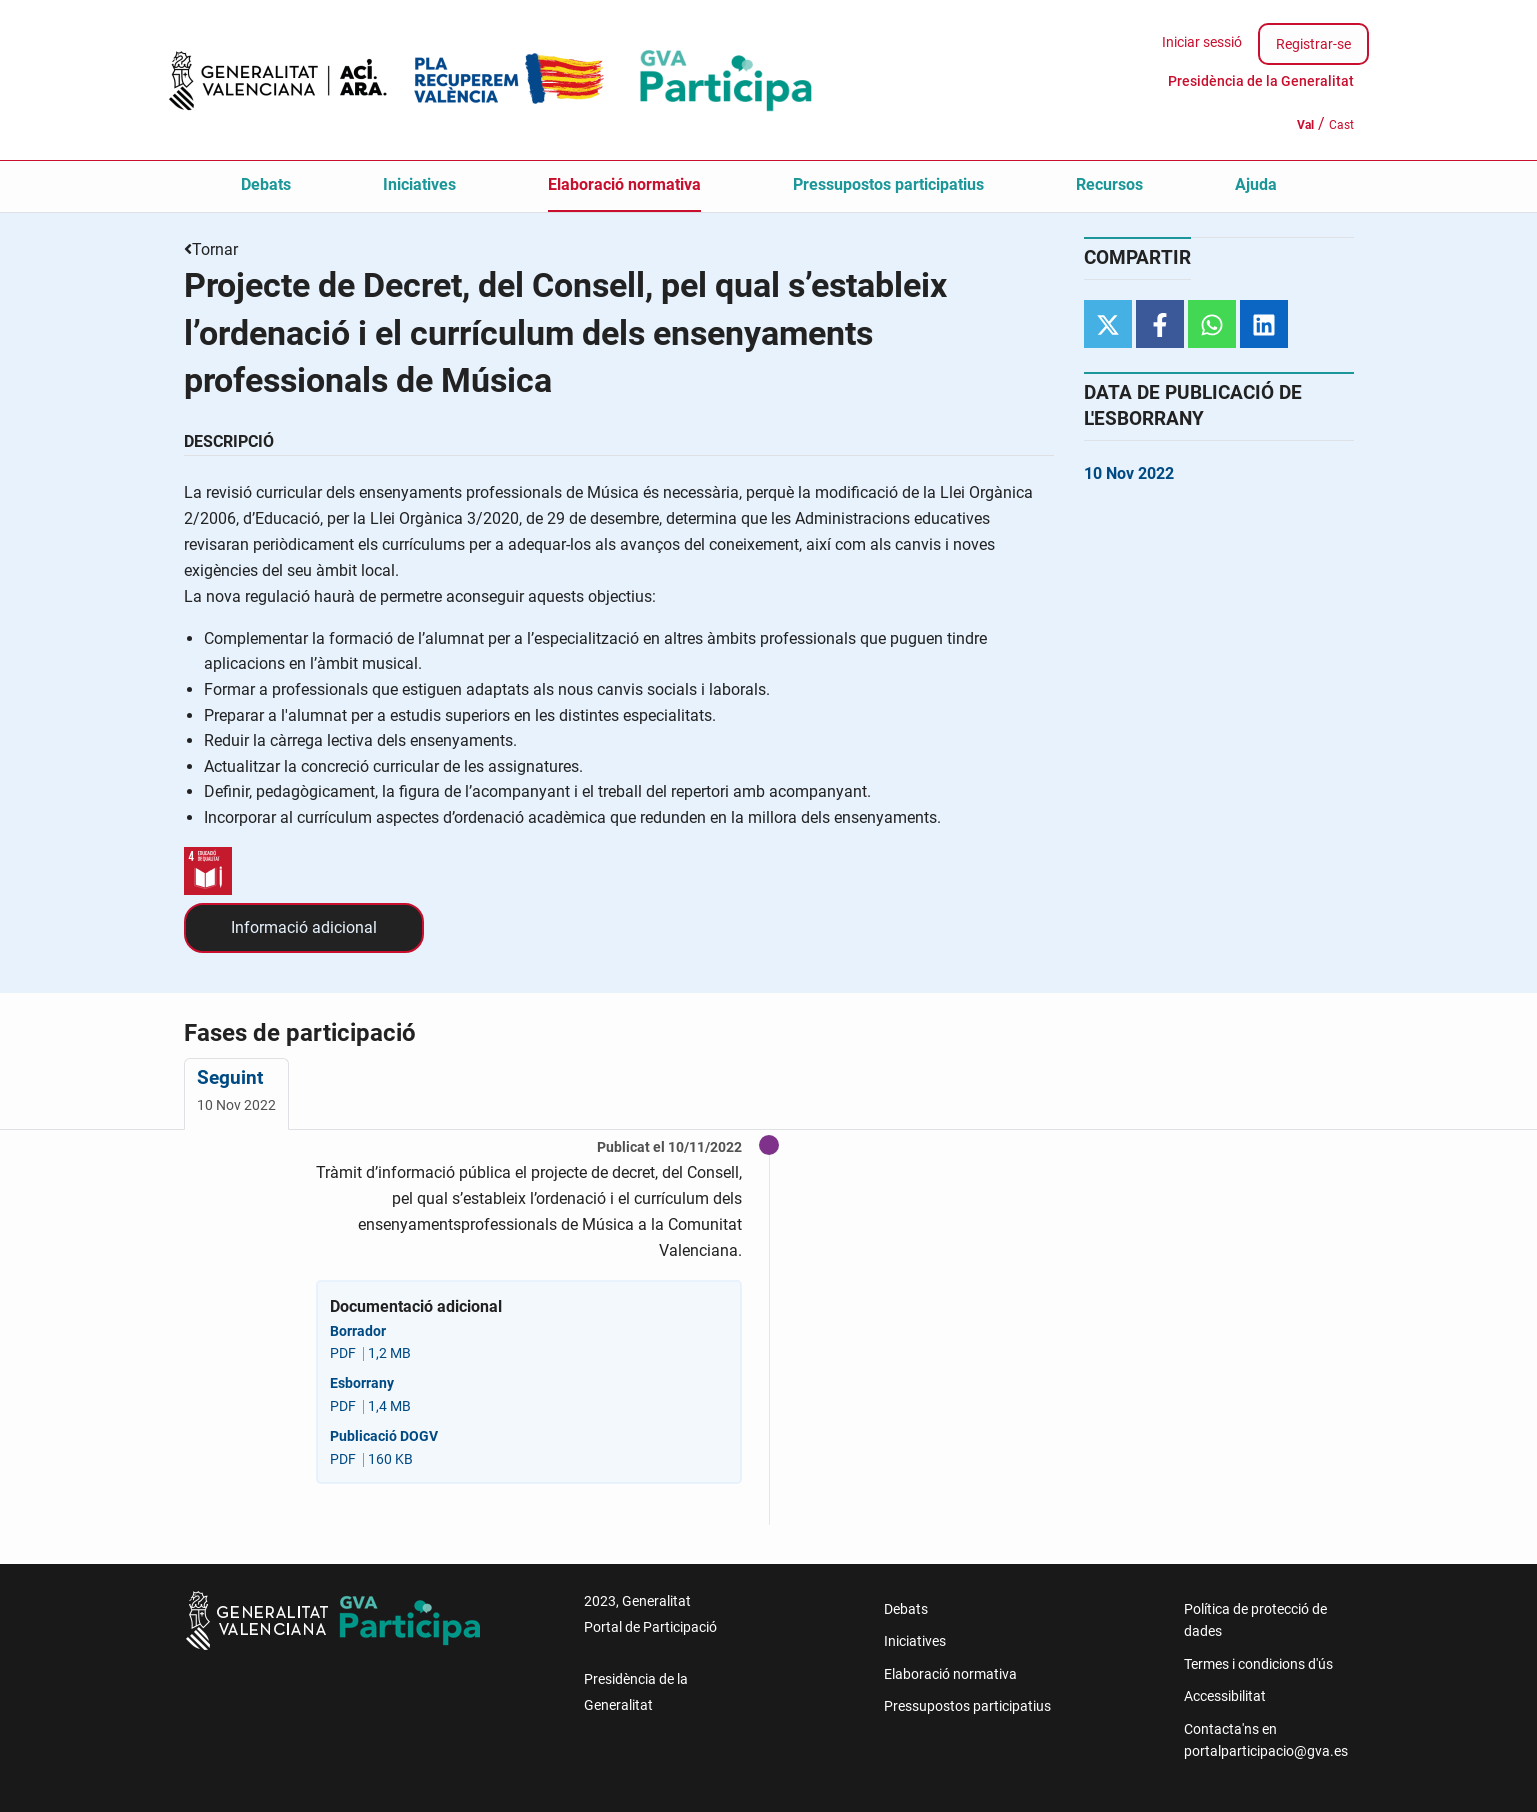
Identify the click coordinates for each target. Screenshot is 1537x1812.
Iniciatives (419, 184)
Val (1305, 125)
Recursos (1109, 184)
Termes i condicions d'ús (1258, 1664)
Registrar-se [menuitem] (1313, 44)
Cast (1341, 125)
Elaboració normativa (624, 184)
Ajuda (1256, 184)
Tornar (215, 249)
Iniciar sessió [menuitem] (1202, 42)
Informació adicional (304, 927)
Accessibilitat (1225, 1696)
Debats (266, 184)
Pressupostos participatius (888, 184)
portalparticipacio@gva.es (1266, 1751)
